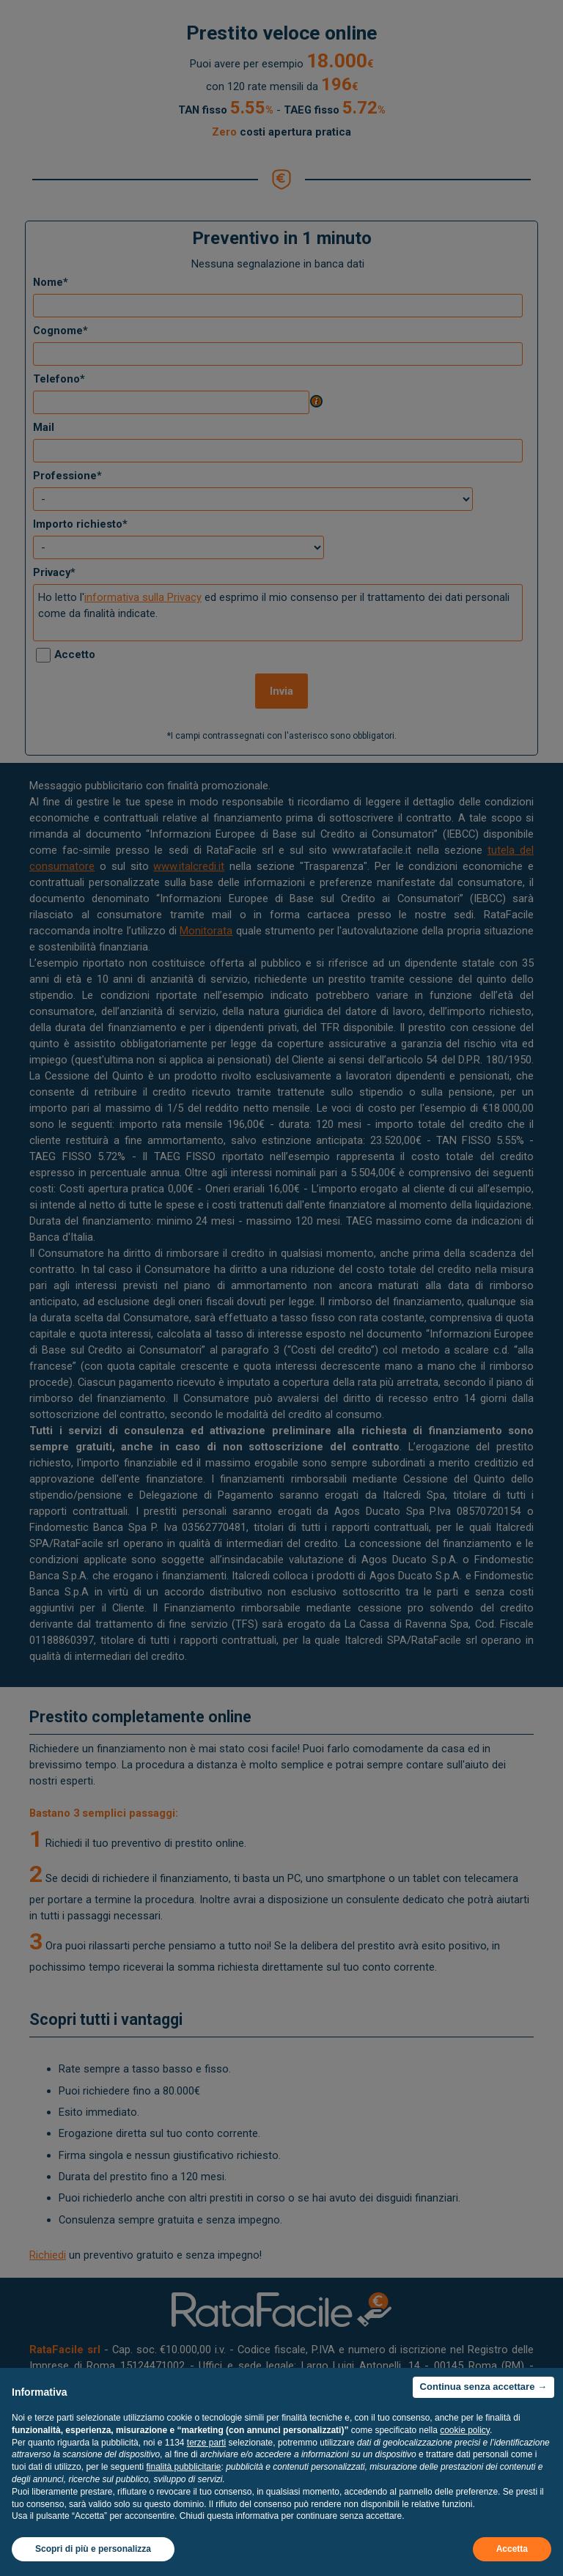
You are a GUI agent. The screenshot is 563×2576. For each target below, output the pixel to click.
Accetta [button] (512, 2549)
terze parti (206, 2442)
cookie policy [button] (465, 2430)
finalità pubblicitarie (183, 2467)
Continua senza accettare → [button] (483, 2386)
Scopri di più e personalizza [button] (93, 2549)
